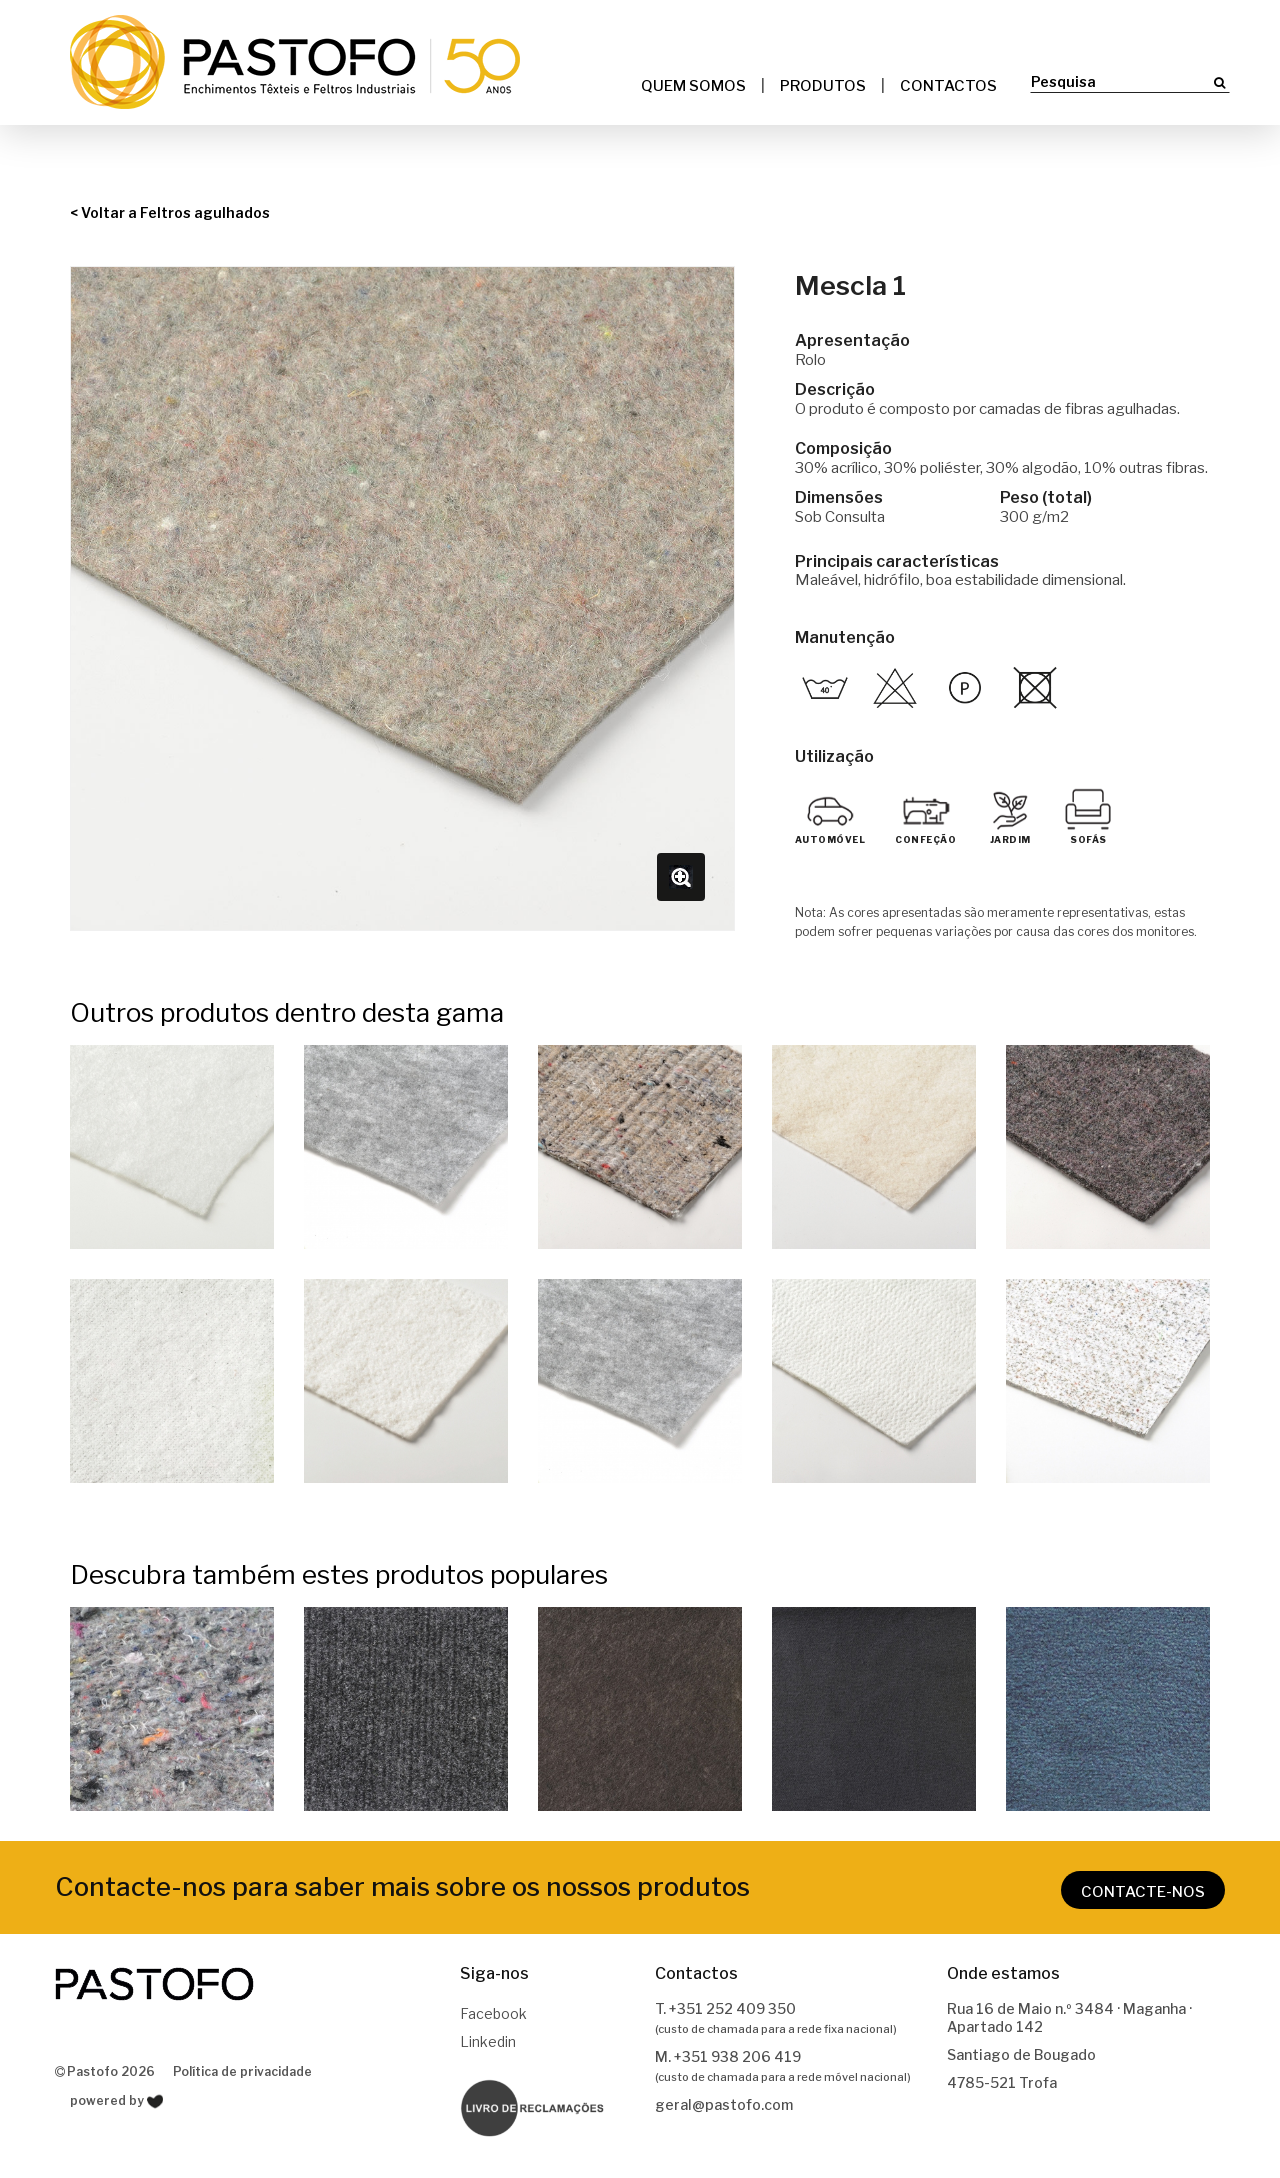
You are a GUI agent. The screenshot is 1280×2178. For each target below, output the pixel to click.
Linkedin (488, 2041)
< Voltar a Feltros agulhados (170, 212)
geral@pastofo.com (724, 2104)
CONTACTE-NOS (1143, 1892)
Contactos (948, 86)
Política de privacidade (242, 2071)
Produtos (823, 86)
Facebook (493, 2013)
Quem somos (693, 86)
